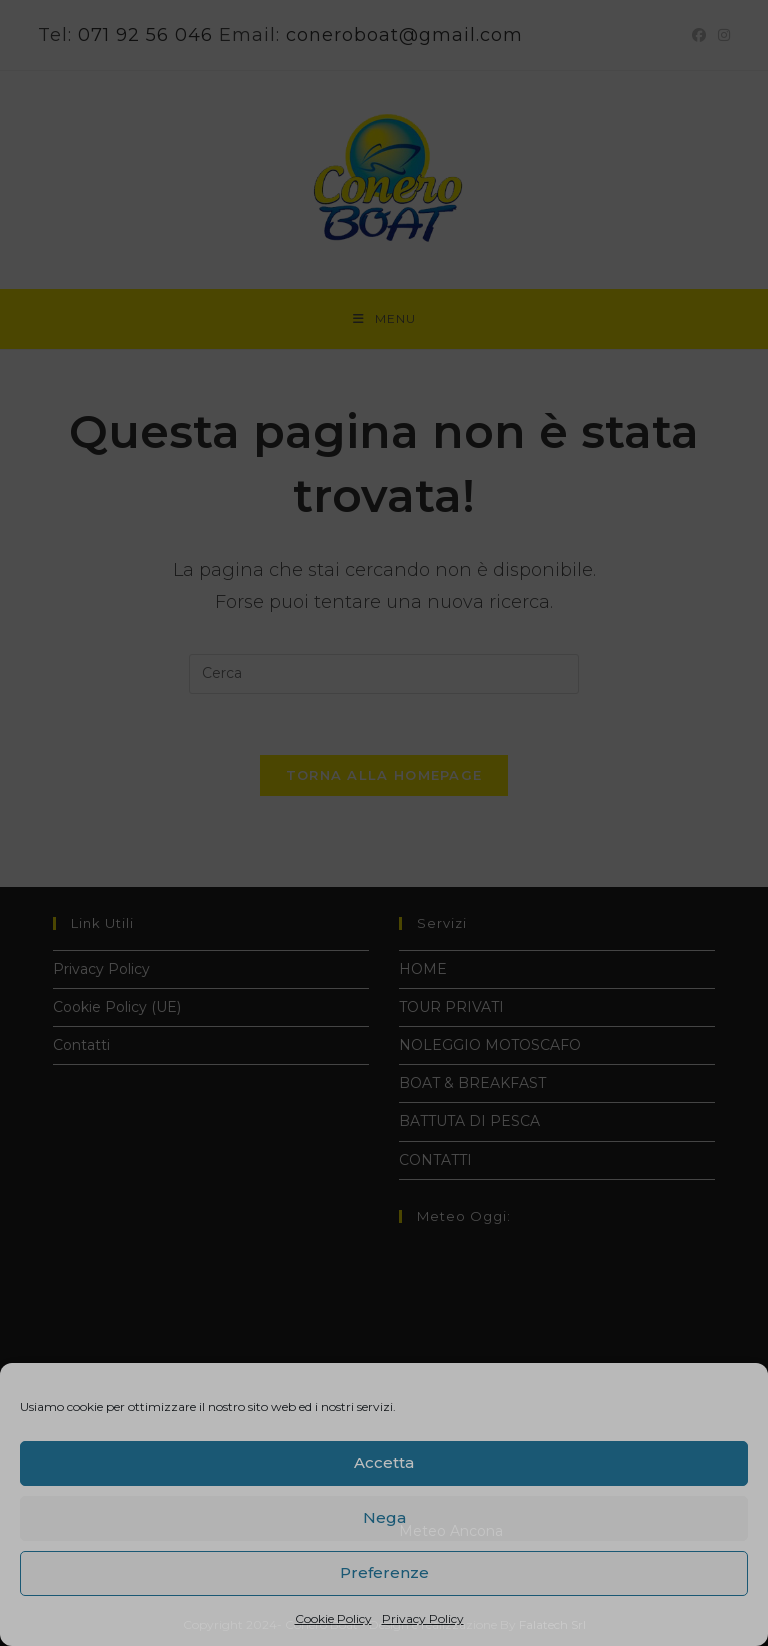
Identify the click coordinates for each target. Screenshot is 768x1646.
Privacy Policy (423, 1618)
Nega (384, 1517)
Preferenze (384, 1572)
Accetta (384, 1462)
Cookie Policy (333, 1618)
